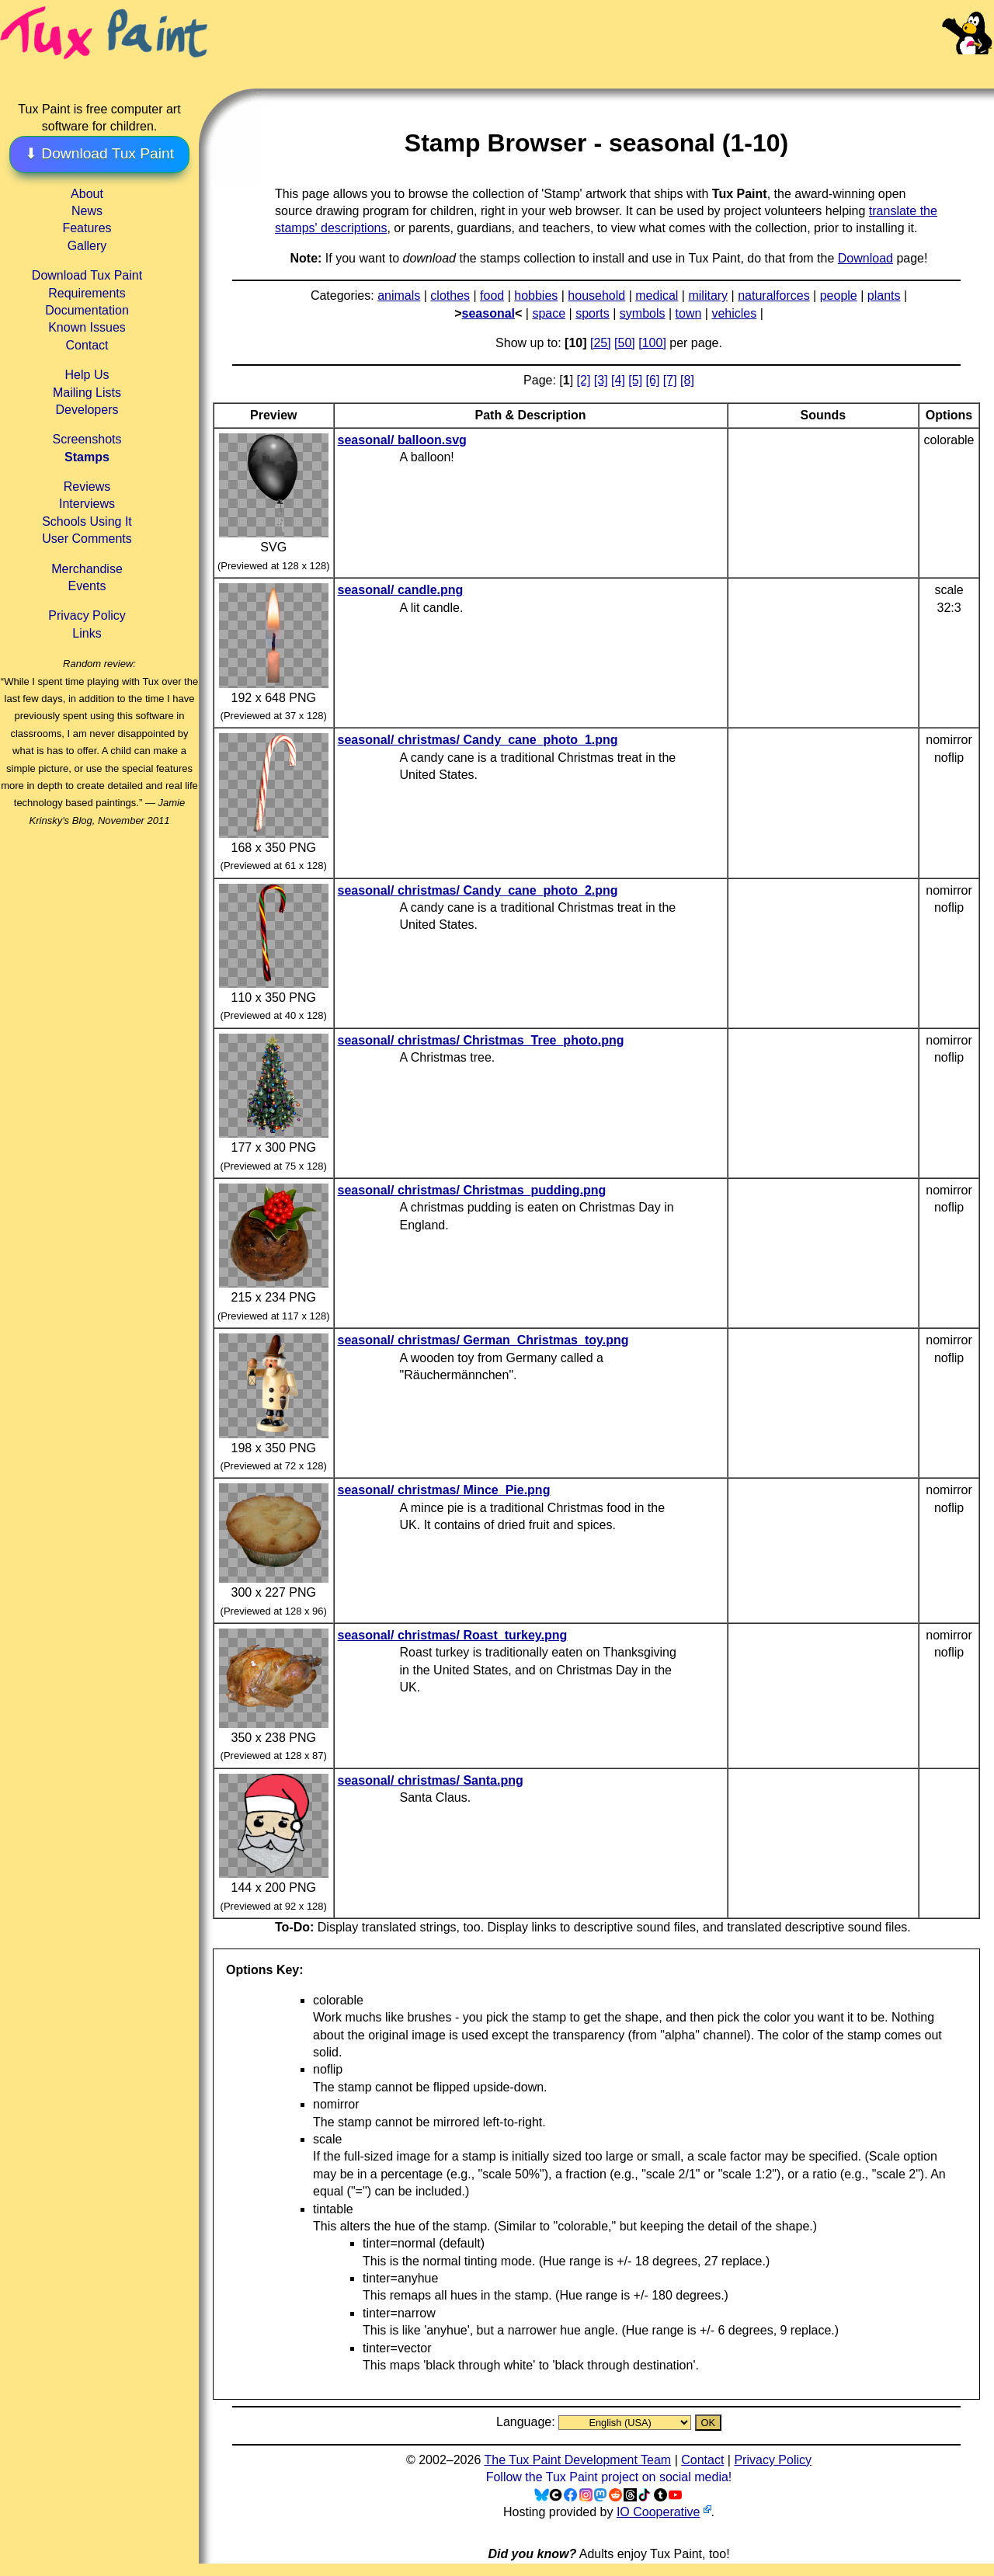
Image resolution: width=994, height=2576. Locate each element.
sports (592, 313)
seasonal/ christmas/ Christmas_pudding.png (472, 1190)
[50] (624, 342)
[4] (618, 380)
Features (86, 228)
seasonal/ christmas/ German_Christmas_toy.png (483, 1340)
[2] (584, 380)
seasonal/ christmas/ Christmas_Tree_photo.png (481, 1040)
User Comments (87, 538)
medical (656, 295)
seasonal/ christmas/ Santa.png (430, 1780)
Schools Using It (87, 521)
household (596, 295)
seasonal (488, 313)
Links (86, 633)
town (689, 313)
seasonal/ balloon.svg (402, 440)
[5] (635, 380)
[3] (601, 380)
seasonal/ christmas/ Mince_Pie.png (444, 1490)
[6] (653, 380)
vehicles (733, 313)
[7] (670, 380)
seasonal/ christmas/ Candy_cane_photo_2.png (478, 890)
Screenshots (87, 439)
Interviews (87, 503)
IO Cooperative (658, 2512)
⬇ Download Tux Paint (99, 153)
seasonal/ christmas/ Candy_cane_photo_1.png (478, 739)
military (708, 295)
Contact (86, 345)
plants (884, 295)
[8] (687, 380)
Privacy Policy (87, 615)
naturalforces (774, 295)
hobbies (536, 295)
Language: (527, 2421)
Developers (87, 409)
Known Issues (87, 327)
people (838, 295)
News (87, 210)
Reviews (87, 486)
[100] (652, 342)
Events (87, 586)
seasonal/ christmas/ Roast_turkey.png (453, 1635)
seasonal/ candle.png (401, 589)
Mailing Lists (87, 392)
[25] (600, 342)
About (87, 193)
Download (865, 258)
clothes (450, 295)
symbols (643, 313)
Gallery (87, 245)
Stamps (86, 457)
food (492, 295)
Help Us (87, 374)
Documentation (87, 310)
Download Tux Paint (87, 275)
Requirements (87, 293)
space (548, 313)
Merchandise (87, 568)
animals (398, 295)
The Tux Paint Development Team (577, 2459)
